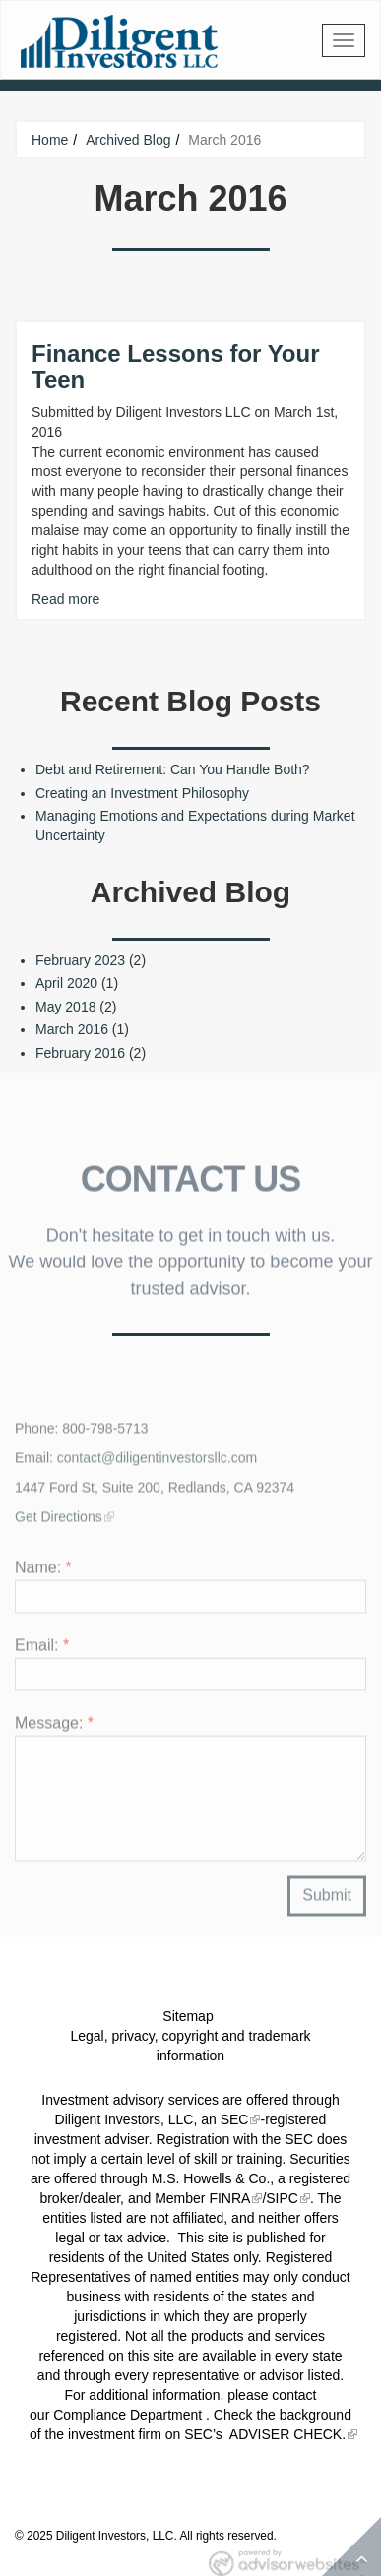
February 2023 (80, 960)
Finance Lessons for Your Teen (176, 366)
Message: (54, 1727)
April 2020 (66, 983)
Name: (43, 1572)
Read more (65, 599)
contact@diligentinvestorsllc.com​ (157, 1462)
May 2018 (65, 1006)
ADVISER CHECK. (286, 2434)
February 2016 (80, 1053)
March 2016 (71, 1029)
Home (50, 140)
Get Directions (58, 1521)
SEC (235, 2119)
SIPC (282, 2198)
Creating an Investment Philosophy (142, 793)
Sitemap (187, 2016)
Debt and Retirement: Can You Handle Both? (172, 769)
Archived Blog (128, 140)
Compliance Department (127, 2415)
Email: (42, 1649)
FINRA (229, 2198)
